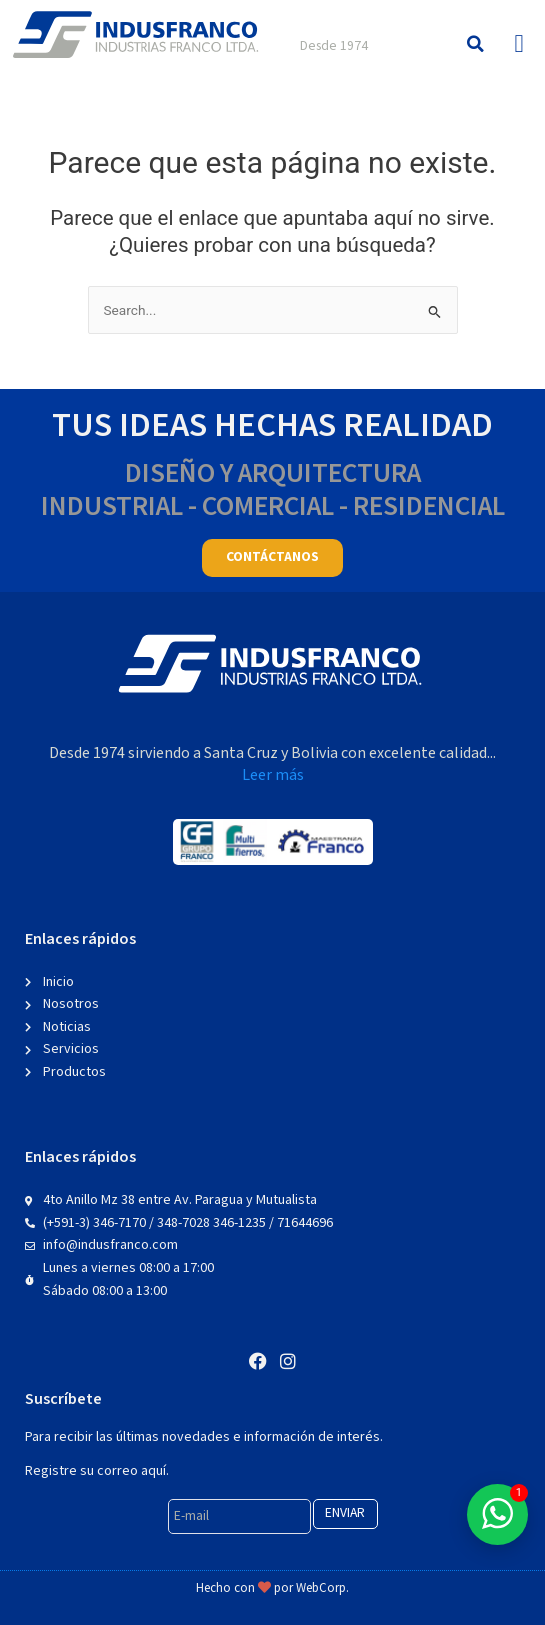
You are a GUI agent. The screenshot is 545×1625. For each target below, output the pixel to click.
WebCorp (321, 1588)
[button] (475, 43)
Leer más (273, 775)
